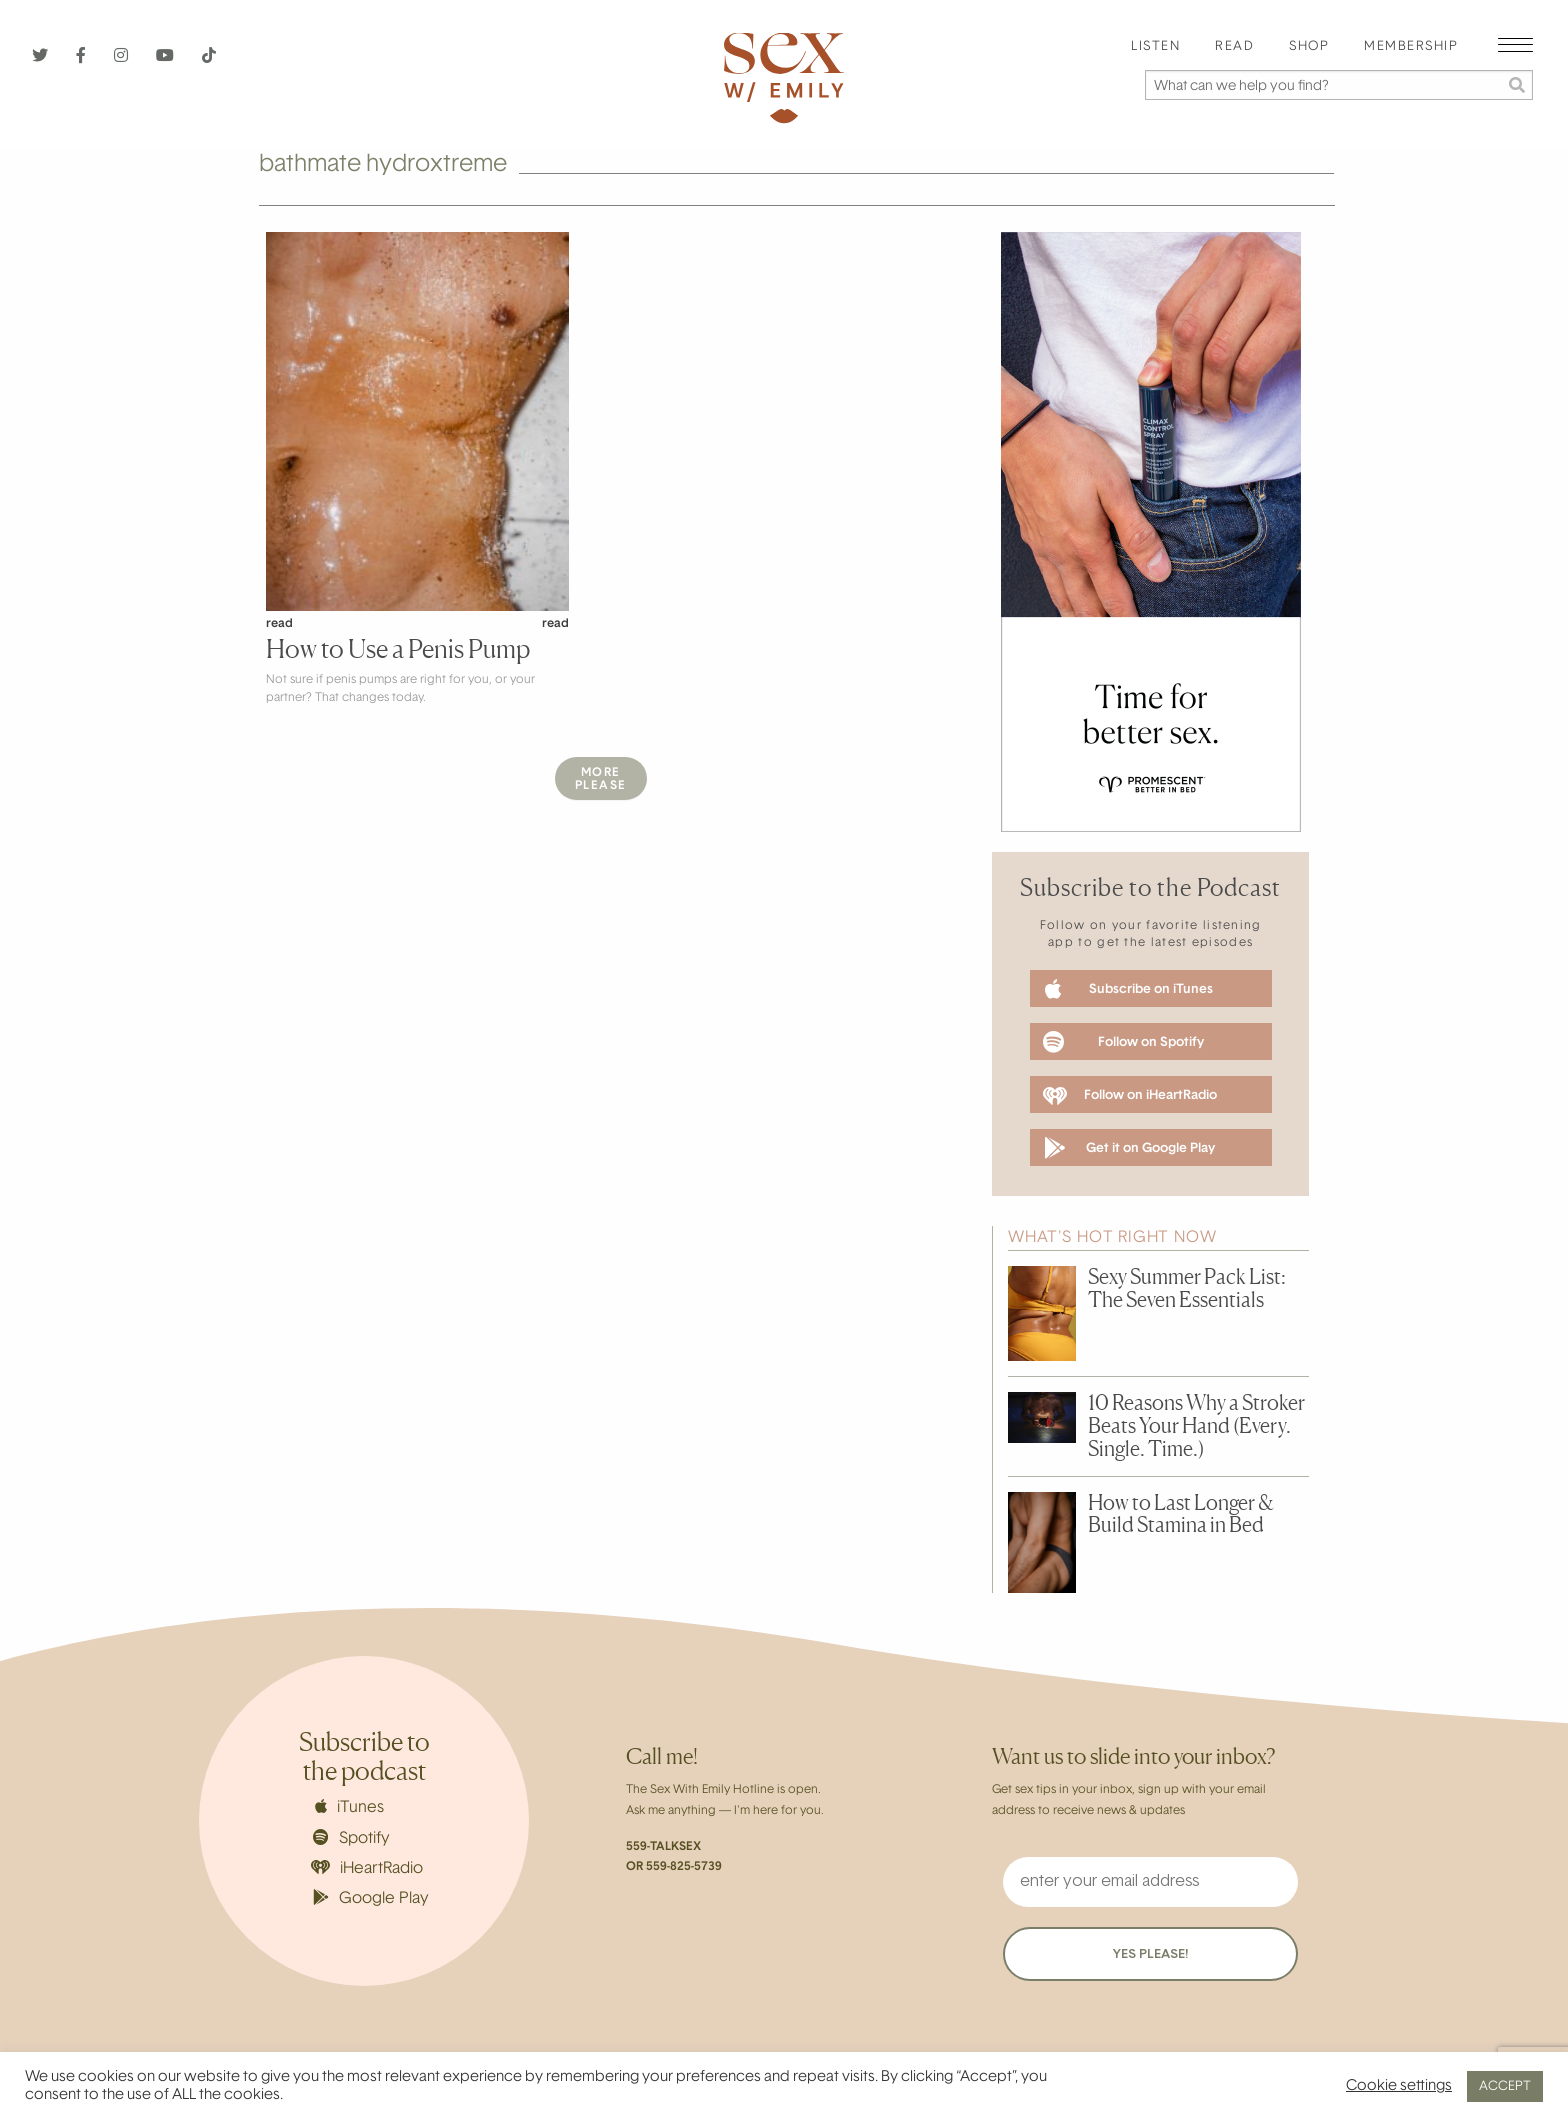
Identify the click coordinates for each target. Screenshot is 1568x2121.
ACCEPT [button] (1505, 2086)
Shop (1309, 47)
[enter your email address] (1150, 1882)
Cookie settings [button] (1399, 2086)
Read (1234, 47)
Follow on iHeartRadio (1130, 1096)
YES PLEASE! (1150, 1954)
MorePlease (601, 779)
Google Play (371, 1898)
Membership (1411, 47)
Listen (1155, 47)
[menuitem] (1155, 47)
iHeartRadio (367, 1868)
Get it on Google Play (1129, 1148)
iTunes (349, 1807)
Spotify (351, 1838)
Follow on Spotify (1123, 1042)
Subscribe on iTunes (1129, 989)
